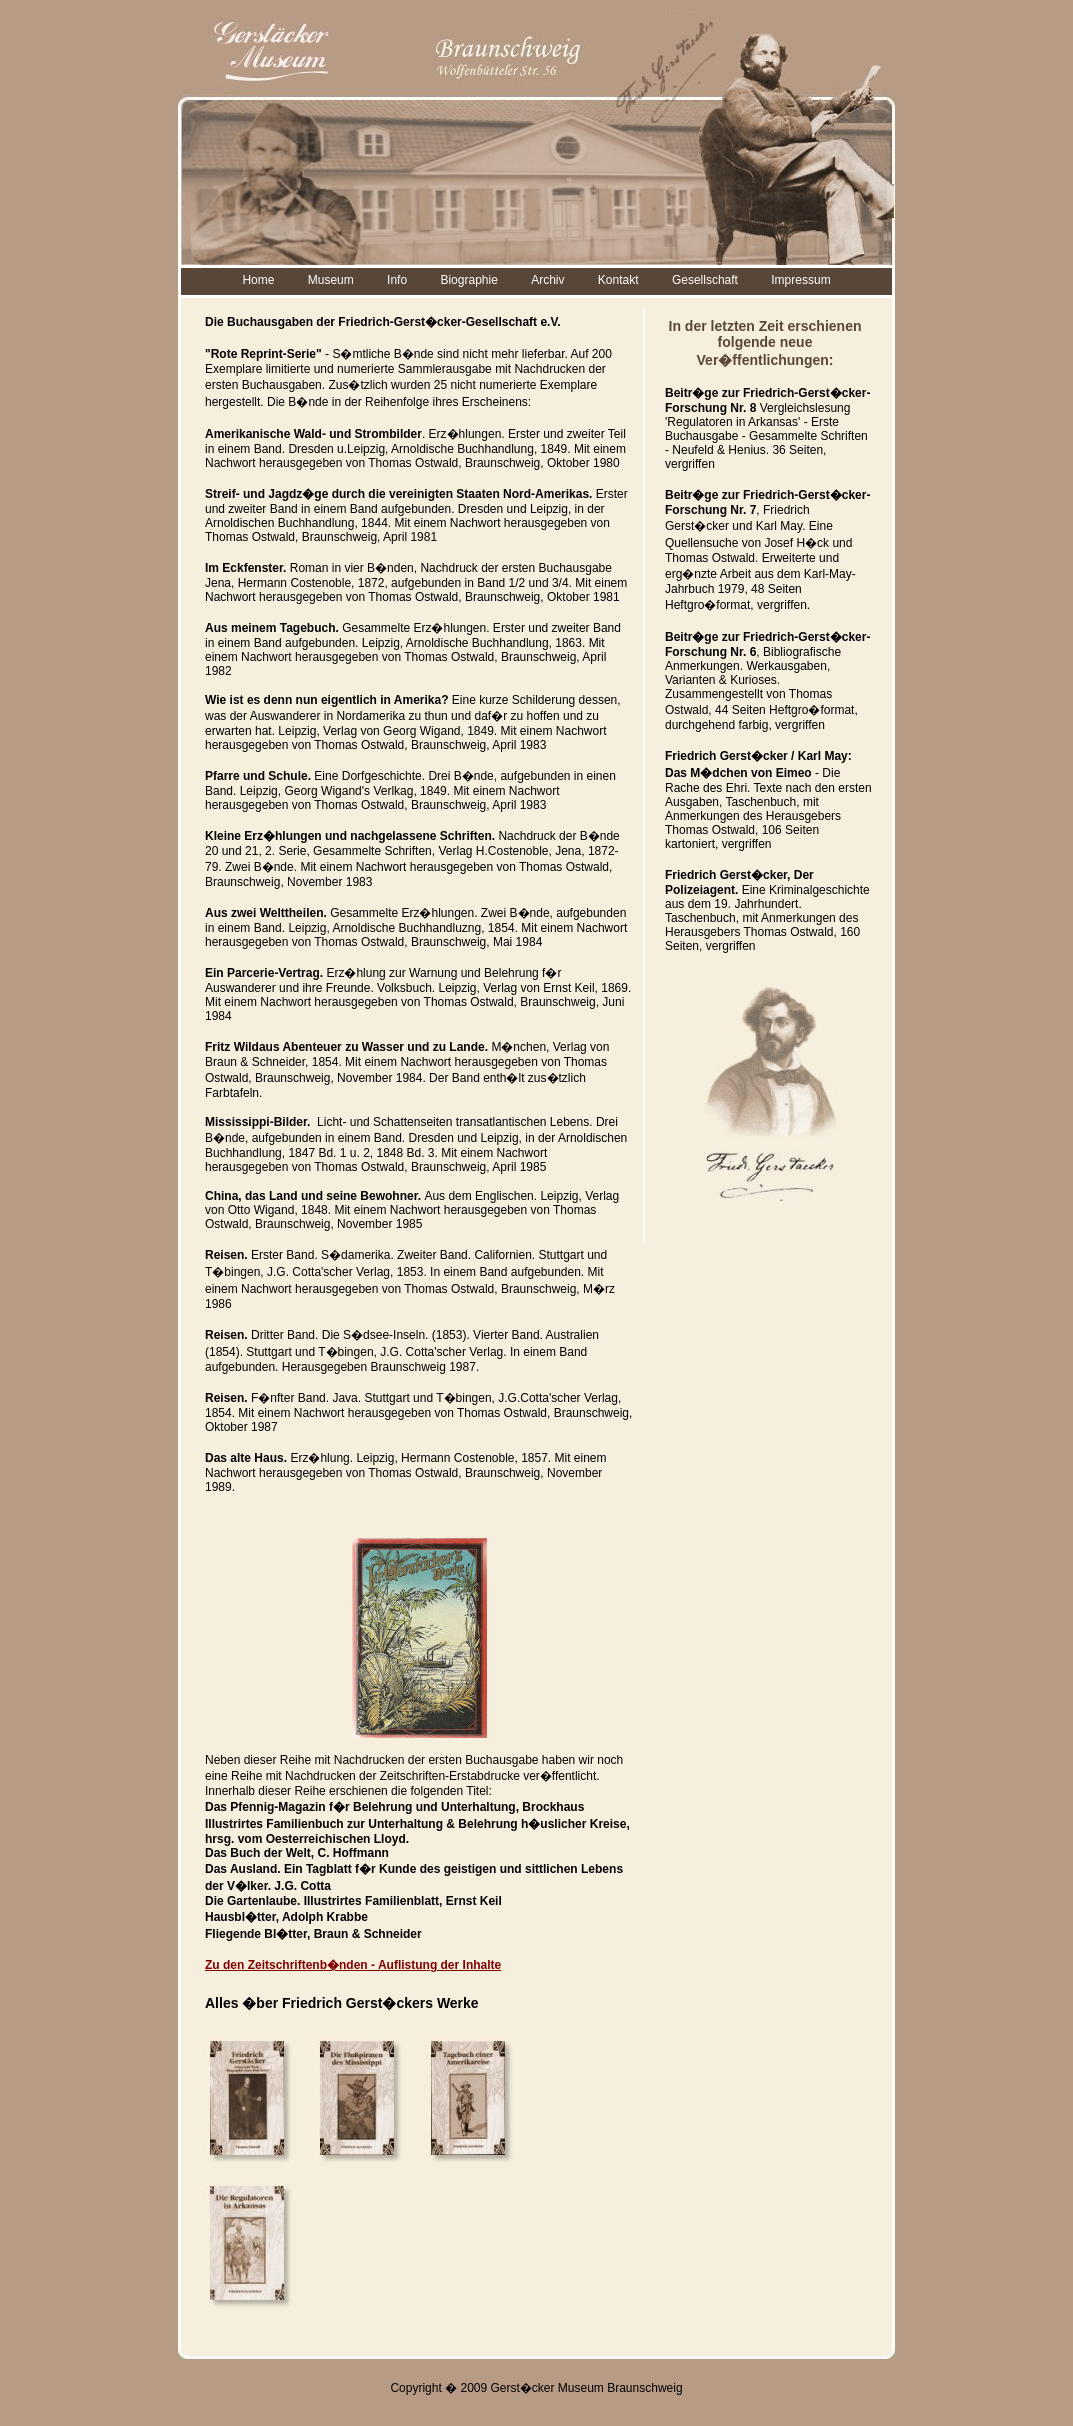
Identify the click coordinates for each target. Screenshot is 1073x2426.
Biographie (468, 280)
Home (258, 280)
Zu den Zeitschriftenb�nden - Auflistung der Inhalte (353, 1965)
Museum (331, 280)
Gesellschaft (705, 280)
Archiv (547, 280)
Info (397, 280)
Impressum (800, 280)
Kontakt (618, 280)
